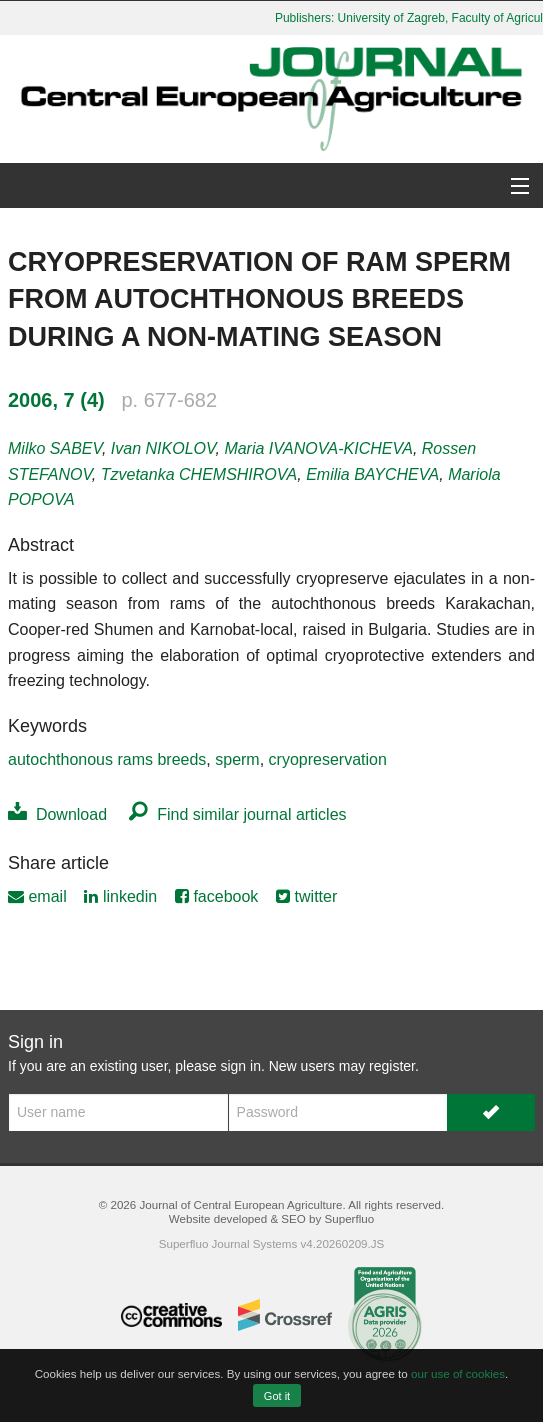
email (37, 896)
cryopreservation (328, 759)
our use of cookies (458, 1373)
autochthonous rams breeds (107, 759)
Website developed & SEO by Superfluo (271, 1218)
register (392, 1066)
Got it (277, 1396)
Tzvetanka (199, 474)
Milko (55, 448)
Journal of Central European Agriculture (240, 1204)
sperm (237, 759)
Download (57, 814)
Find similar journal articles (237, 814)
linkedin (120, 896)
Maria (318, 448)
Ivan (163, 448)
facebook (216, 896)
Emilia (372, 474)
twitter (306, 896)
